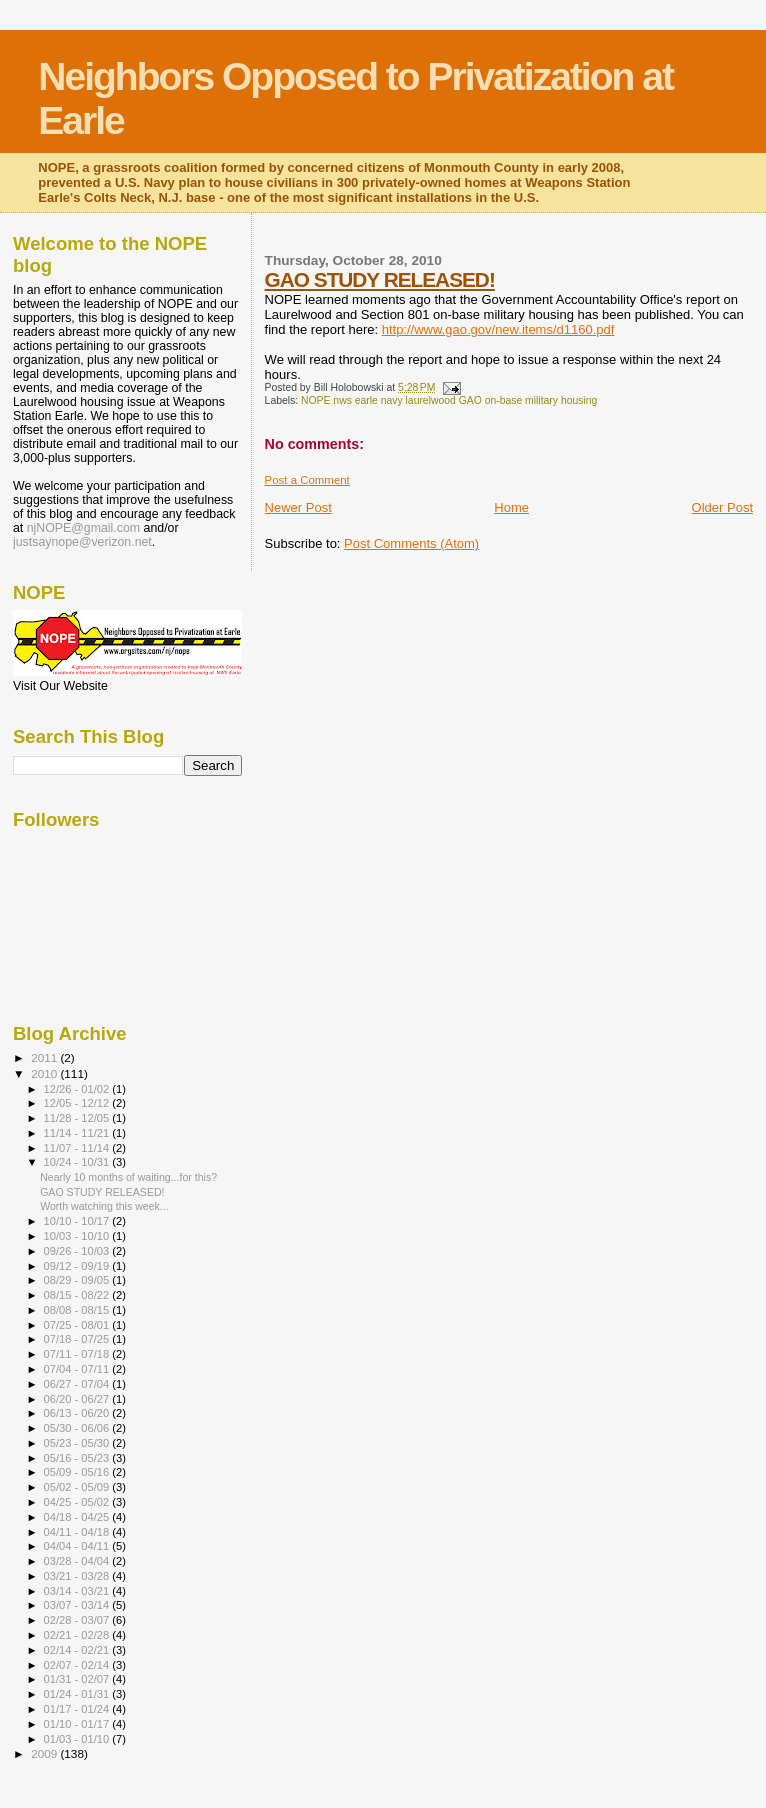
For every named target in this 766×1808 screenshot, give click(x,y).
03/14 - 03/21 (78, 1591)
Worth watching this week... (104, 1206)
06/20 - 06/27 (78, 1399)
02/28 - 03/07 (78, 1620)
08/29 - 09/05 (78, 1280)
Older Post (722, 507)
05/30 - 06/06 (78, 1428)
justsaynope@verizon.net (82, 542)
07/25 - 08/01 (78, 1325)
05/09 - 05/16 (78, 1472)
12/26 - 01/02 (78, 1089)
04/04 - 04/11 (78, 1546)
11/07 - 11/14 (78, 1148)
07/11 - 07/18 (78, 1354)
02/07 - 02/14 (78, 1665)
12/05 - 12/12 (78, 1103)
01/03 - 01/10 (78, 1739)
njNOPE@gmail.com (83, 528)
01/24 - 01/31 (78, 1694)
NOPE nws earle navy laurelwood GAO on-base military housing (449, 400)
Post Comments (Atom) (411, 543)
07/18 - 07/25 (78, 1339)
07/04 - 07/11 (78, 1369)
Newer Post (298, 507)
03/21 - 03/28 (78, 1576)
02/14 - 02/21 (78, 1650)
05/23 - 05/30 (78, 1443)
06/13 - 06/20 (78, 1413)
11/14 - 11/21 (78, 1133)
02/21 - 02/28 (78, 1635)
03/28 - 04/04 (78, 1561)
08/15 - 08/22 (78, 1295)
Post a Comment (307, 480)
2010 (45, 1073)
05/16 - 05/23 (78, 1458)
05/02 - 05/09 (78, 1487)
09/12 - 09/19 (78, 1266)
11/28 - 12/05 (78, 1118)
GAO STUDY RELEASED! (380, 279)
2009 (45, 1753)
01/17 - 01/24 (78, 1709)
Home (511, 507)
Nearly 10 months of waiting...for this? (128, 1177)
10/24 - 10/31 (78, 1162)
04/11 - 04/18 (78, 1532)
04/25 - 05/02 (78, 1502)
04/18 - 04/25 (78, 1517)
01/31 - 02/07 (78, 1679)
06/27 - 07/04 (78, 1384)
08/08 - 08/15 (78, 1310)
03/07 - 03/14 (78, 1605)
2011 (45, 1057)
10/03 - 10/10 (78, 1236)
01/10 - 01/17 (78, 1724)
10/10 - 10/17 (78, 1221)
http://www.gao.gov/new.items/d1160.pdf (498, 329)
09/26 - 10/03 (78, 1251)
